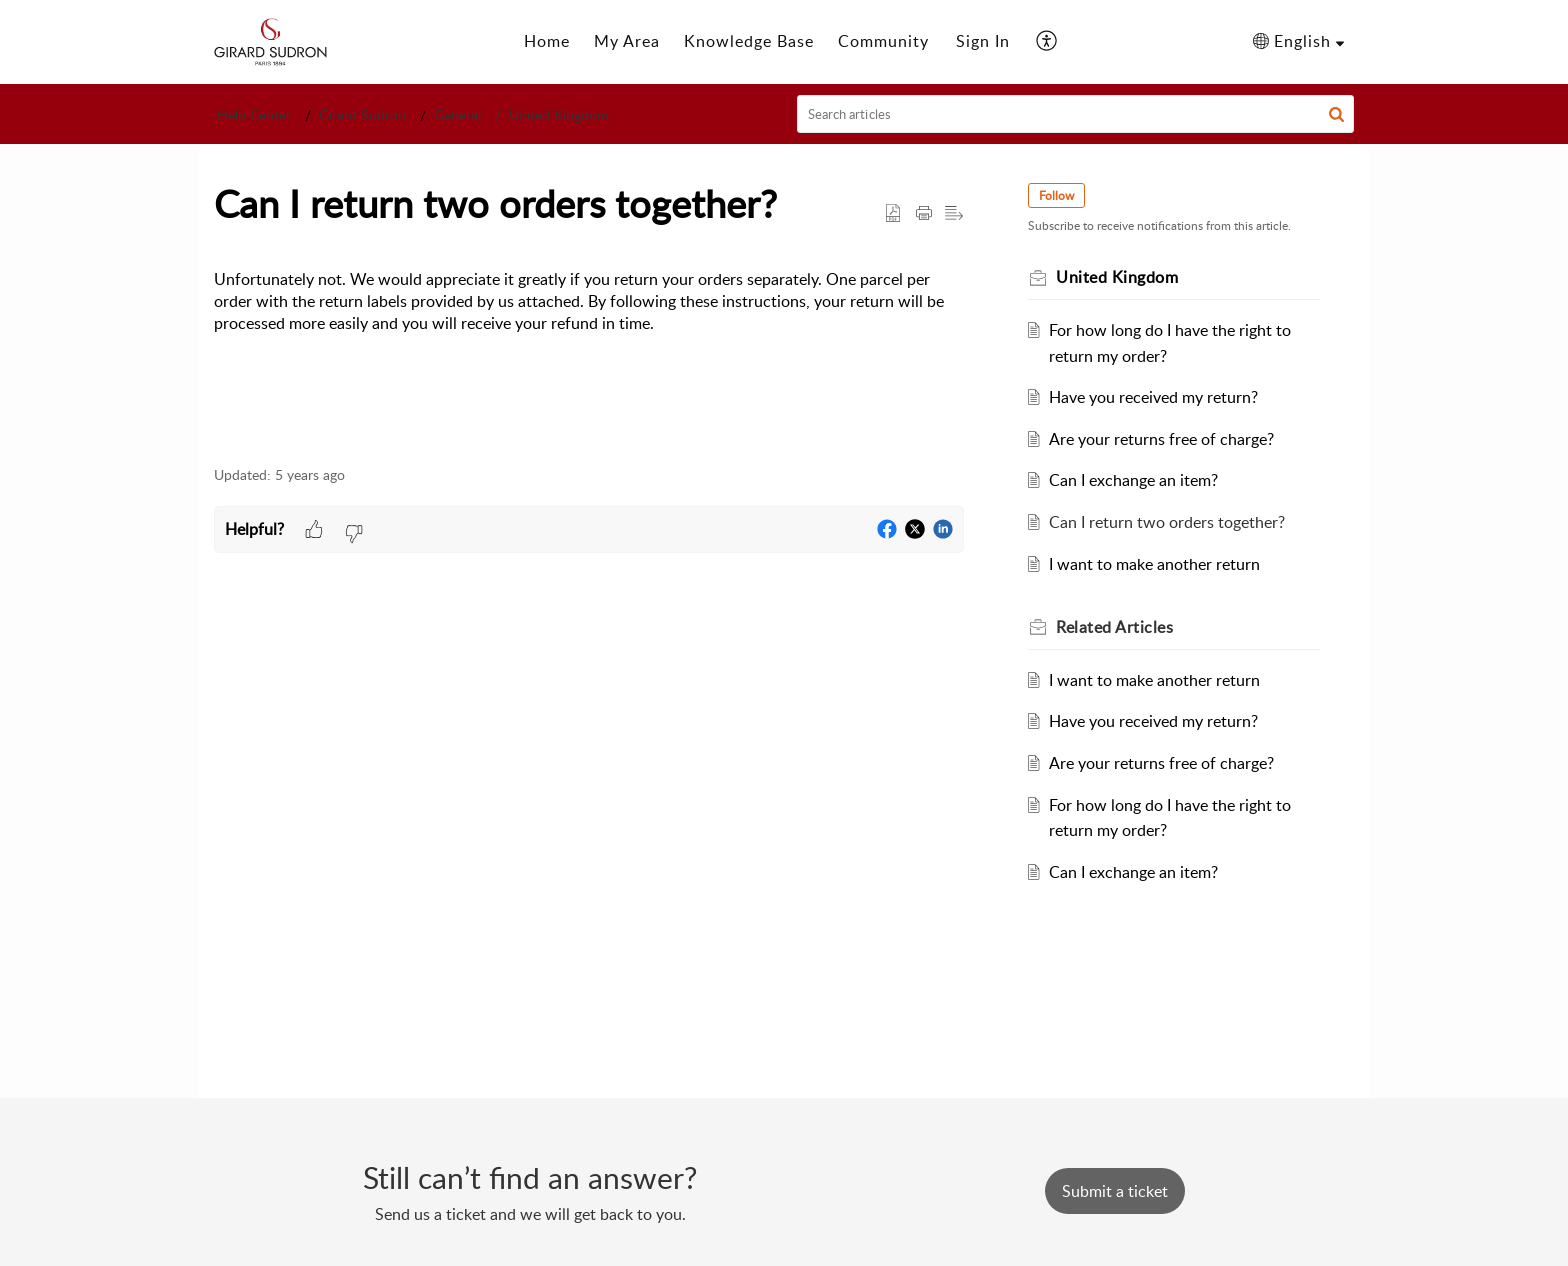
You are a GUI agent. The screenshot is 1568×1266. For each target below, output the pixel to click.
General (457, 114)
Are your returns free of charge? (1161, 439)
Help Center (254, 114)
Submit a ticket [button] (1115, 1191)
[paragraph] (589, 314)
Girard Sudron (362, 114)
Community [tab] (883, 41)
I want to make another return (1154, 564)
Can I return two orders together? (1167, 522)
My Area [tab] (627, 41)
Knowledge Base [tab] (749, 41)
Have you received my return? (1153, 397)
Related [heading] (1114, 627)
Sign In (983, 41)
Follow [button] (1056, 195)
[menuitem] (983, 42)
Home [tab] (547, 41)
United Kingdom (559, 114)
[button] (1047, 42)
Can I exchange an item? (1133, 480)
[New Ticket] (1115, 1191)
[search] (1076, 114)
